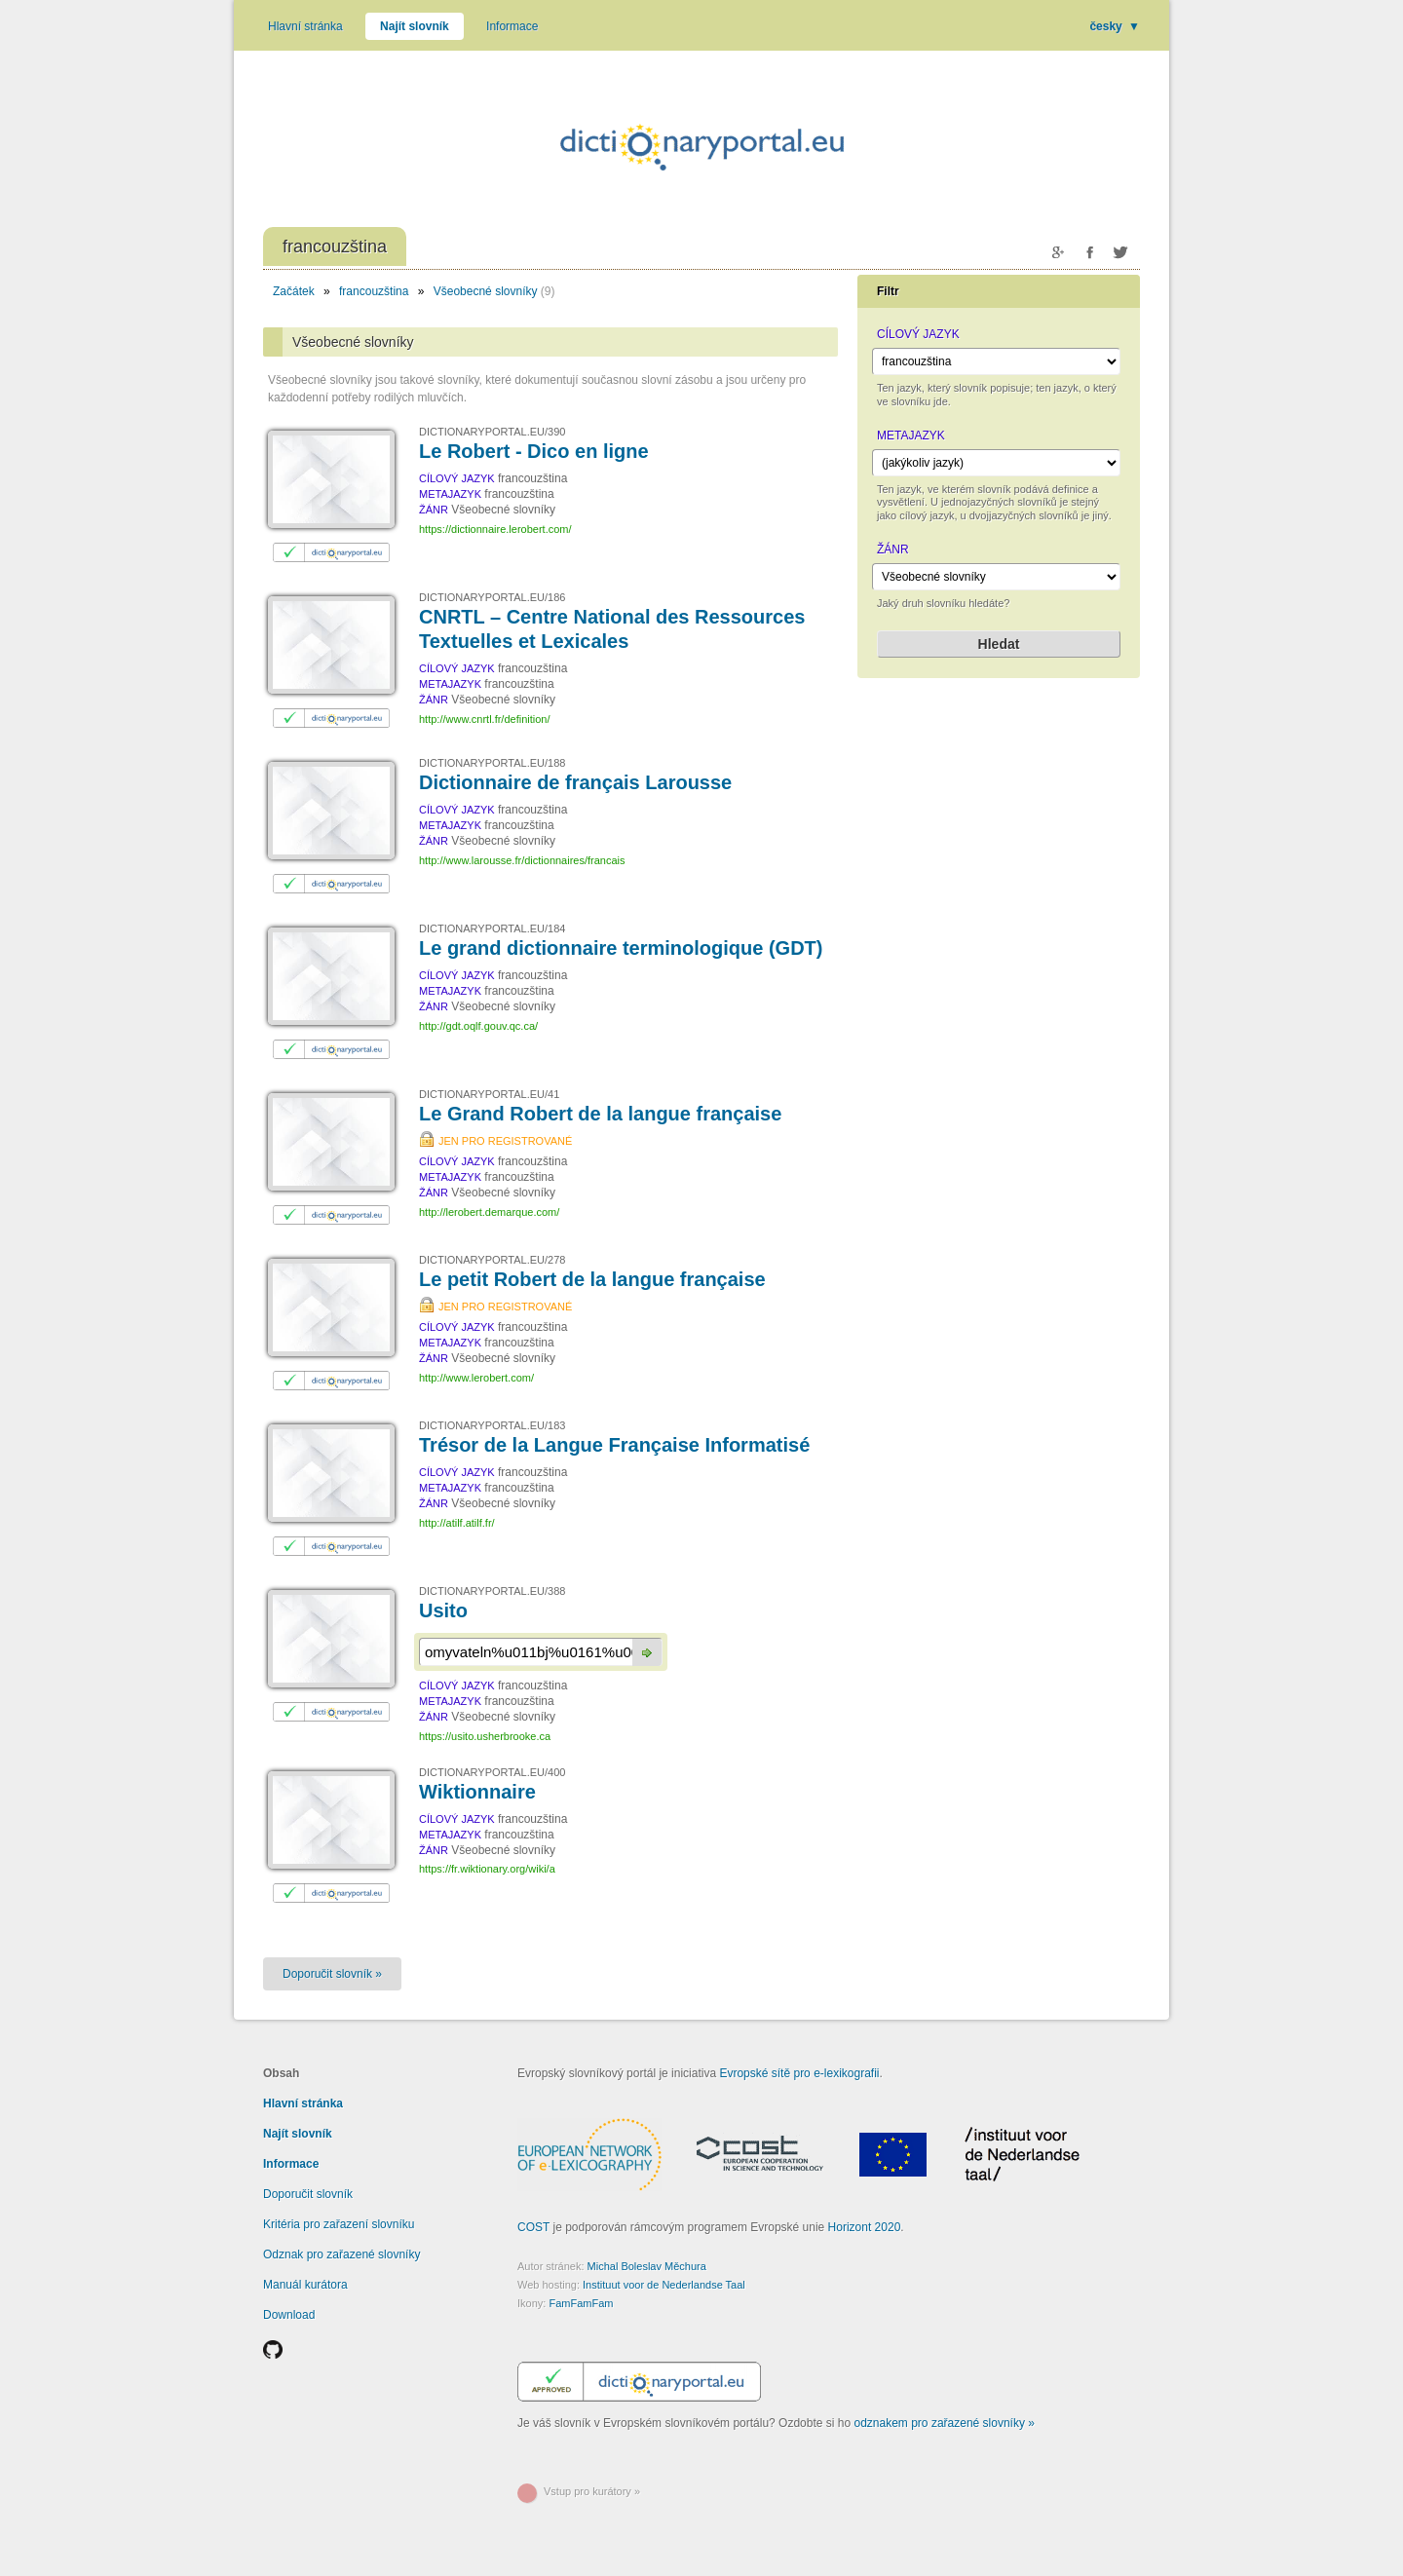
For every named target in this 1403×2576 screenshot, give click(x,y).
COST (533, 2227)
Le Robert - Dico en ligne (534, 451)
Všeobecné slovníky (486, 291)
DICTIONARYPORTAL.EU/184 (492, 928)
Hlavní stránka (305, 26)
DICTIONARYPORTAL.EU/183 (492, 1425)
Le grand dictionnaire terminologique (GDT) (620, 948)
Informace (512, 26)
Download (289, 2315)
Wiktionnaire (477, 1791)
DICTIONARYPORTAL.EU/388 (492, 1591)
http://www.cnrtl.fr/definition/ (484, 719)
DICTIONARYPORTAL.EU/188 (492, 763)
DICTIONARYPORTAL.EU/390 (492, 431)
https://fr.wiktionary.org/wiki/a (487, 1869)
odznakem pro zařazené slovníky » (944, 2423)
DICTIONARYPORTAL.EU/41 (489, 1094)
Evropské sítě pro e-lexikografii (799, 2073)
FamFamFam (581, 2303)
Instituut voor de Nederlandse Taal (664, 2285)
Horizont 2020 (864, 2227)
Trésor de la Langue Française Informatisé (614, 1445)
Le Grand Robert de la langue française (600, 1113)
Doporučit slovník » (332, 1974)
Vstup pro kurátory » (592, 2491)
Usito (443, 1610)
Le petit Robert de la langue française (592, 1279)
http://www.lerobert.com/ (476, 1377)
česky (1114, 26)
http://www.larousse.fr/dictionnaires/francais (522, 860)
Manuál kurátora (305, 2285)
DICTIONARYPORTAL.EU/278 (492, 1260)
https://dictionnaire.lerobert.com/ (495, 529)
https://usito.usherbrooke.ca (484, 1736)
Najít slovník (414, 26)
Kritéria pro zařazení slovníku (338, 2224)
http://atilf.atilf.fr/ (457, 1523)
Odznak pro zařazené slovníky (341, 2254)
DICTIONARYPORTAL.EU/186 (492, 597)
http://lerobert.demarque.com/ (489, 1212)
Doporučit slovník (308, 2194)
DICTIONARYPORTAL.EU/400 (492, 1772)
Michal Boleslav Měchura (647, 2266)
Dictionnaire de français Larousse (575, 782)
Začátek (294, 291)
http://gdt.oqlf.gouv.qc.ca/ (478, 1026)
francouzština (373, 291)
